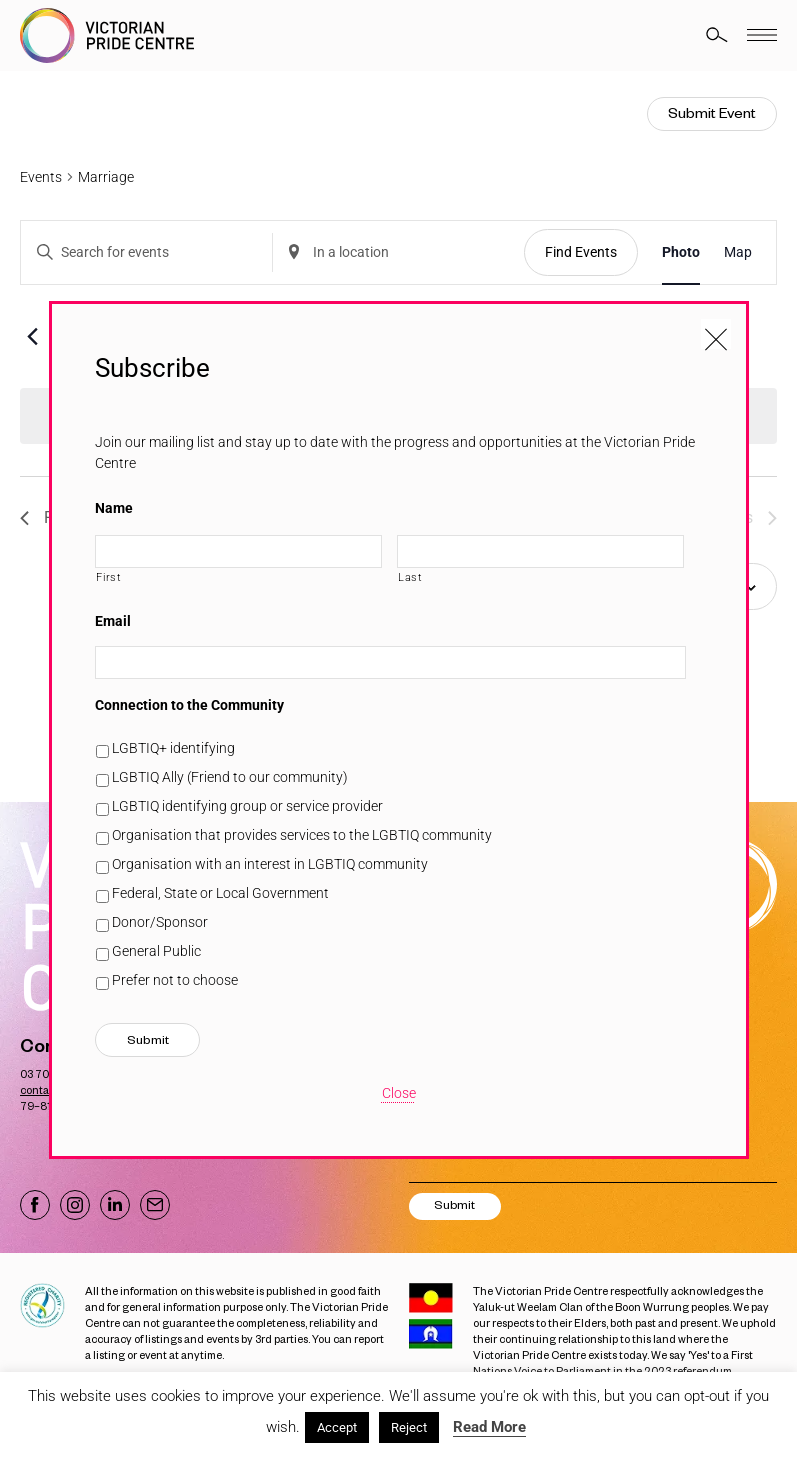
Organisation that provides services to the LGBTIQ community (302, 835)
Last (410, 577)
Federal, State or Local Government (220, 893)
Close (399, 1093)
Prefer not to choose (175, 980)
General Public (156, 951)
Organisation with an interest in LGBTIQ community (270, 864)
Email (113, 621)
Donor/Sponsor (160, 922)
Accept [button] (337, 1427)
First (108, 577)
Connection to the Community (189, 705)
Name (114, 508)
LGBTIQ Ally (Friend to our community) (230, 777)
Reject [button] (409, 1427)
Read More (489, 1427)
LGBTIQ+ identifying (173, 748)
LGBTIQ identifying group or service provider (247, 806)
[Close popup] (716, 334)
